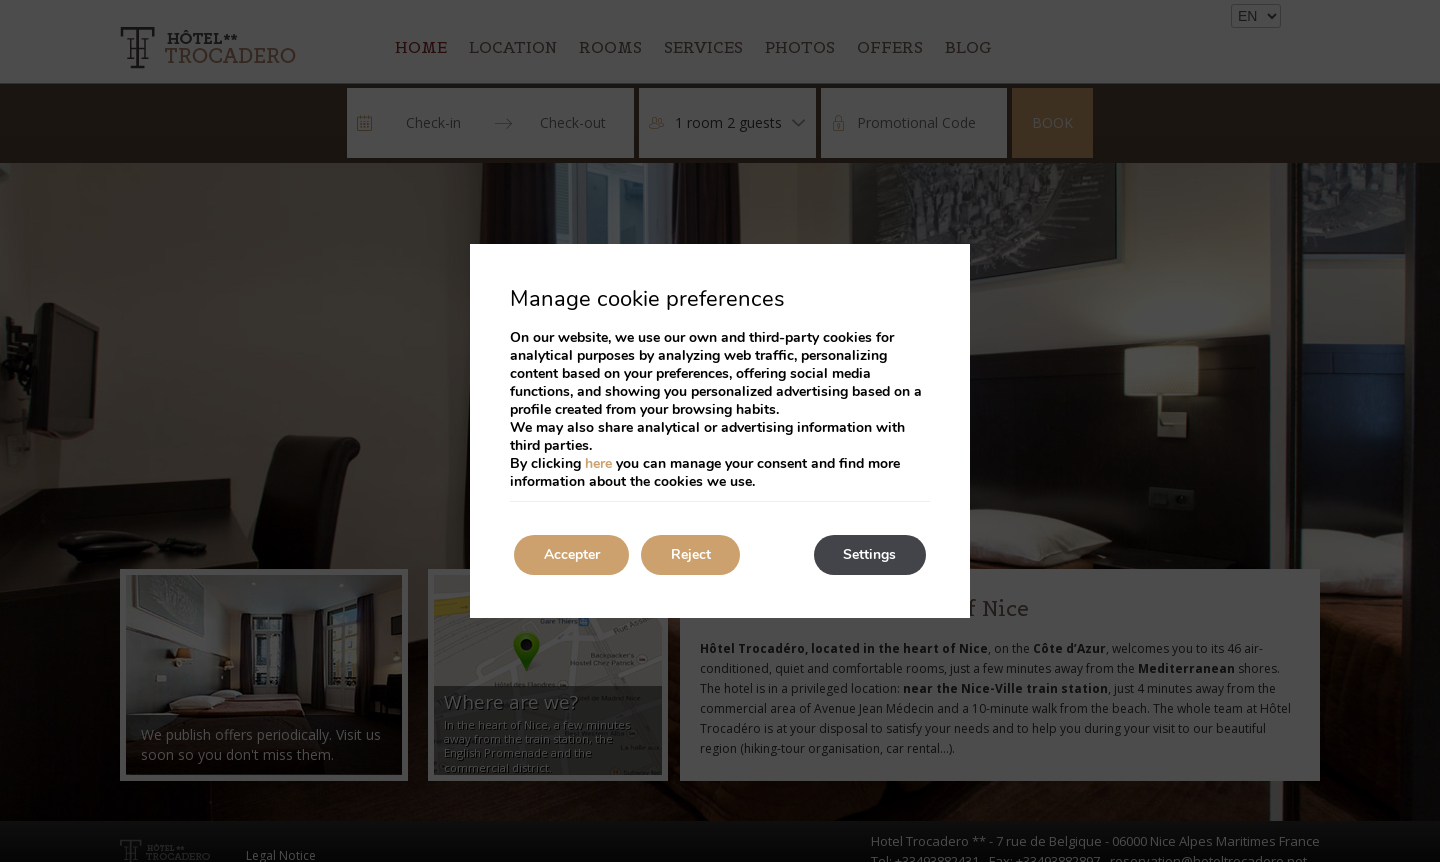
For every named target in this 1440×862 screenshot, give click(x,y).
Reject (692, 554)
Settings (869, 554)
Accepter (572, 554)
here (598, 463)
